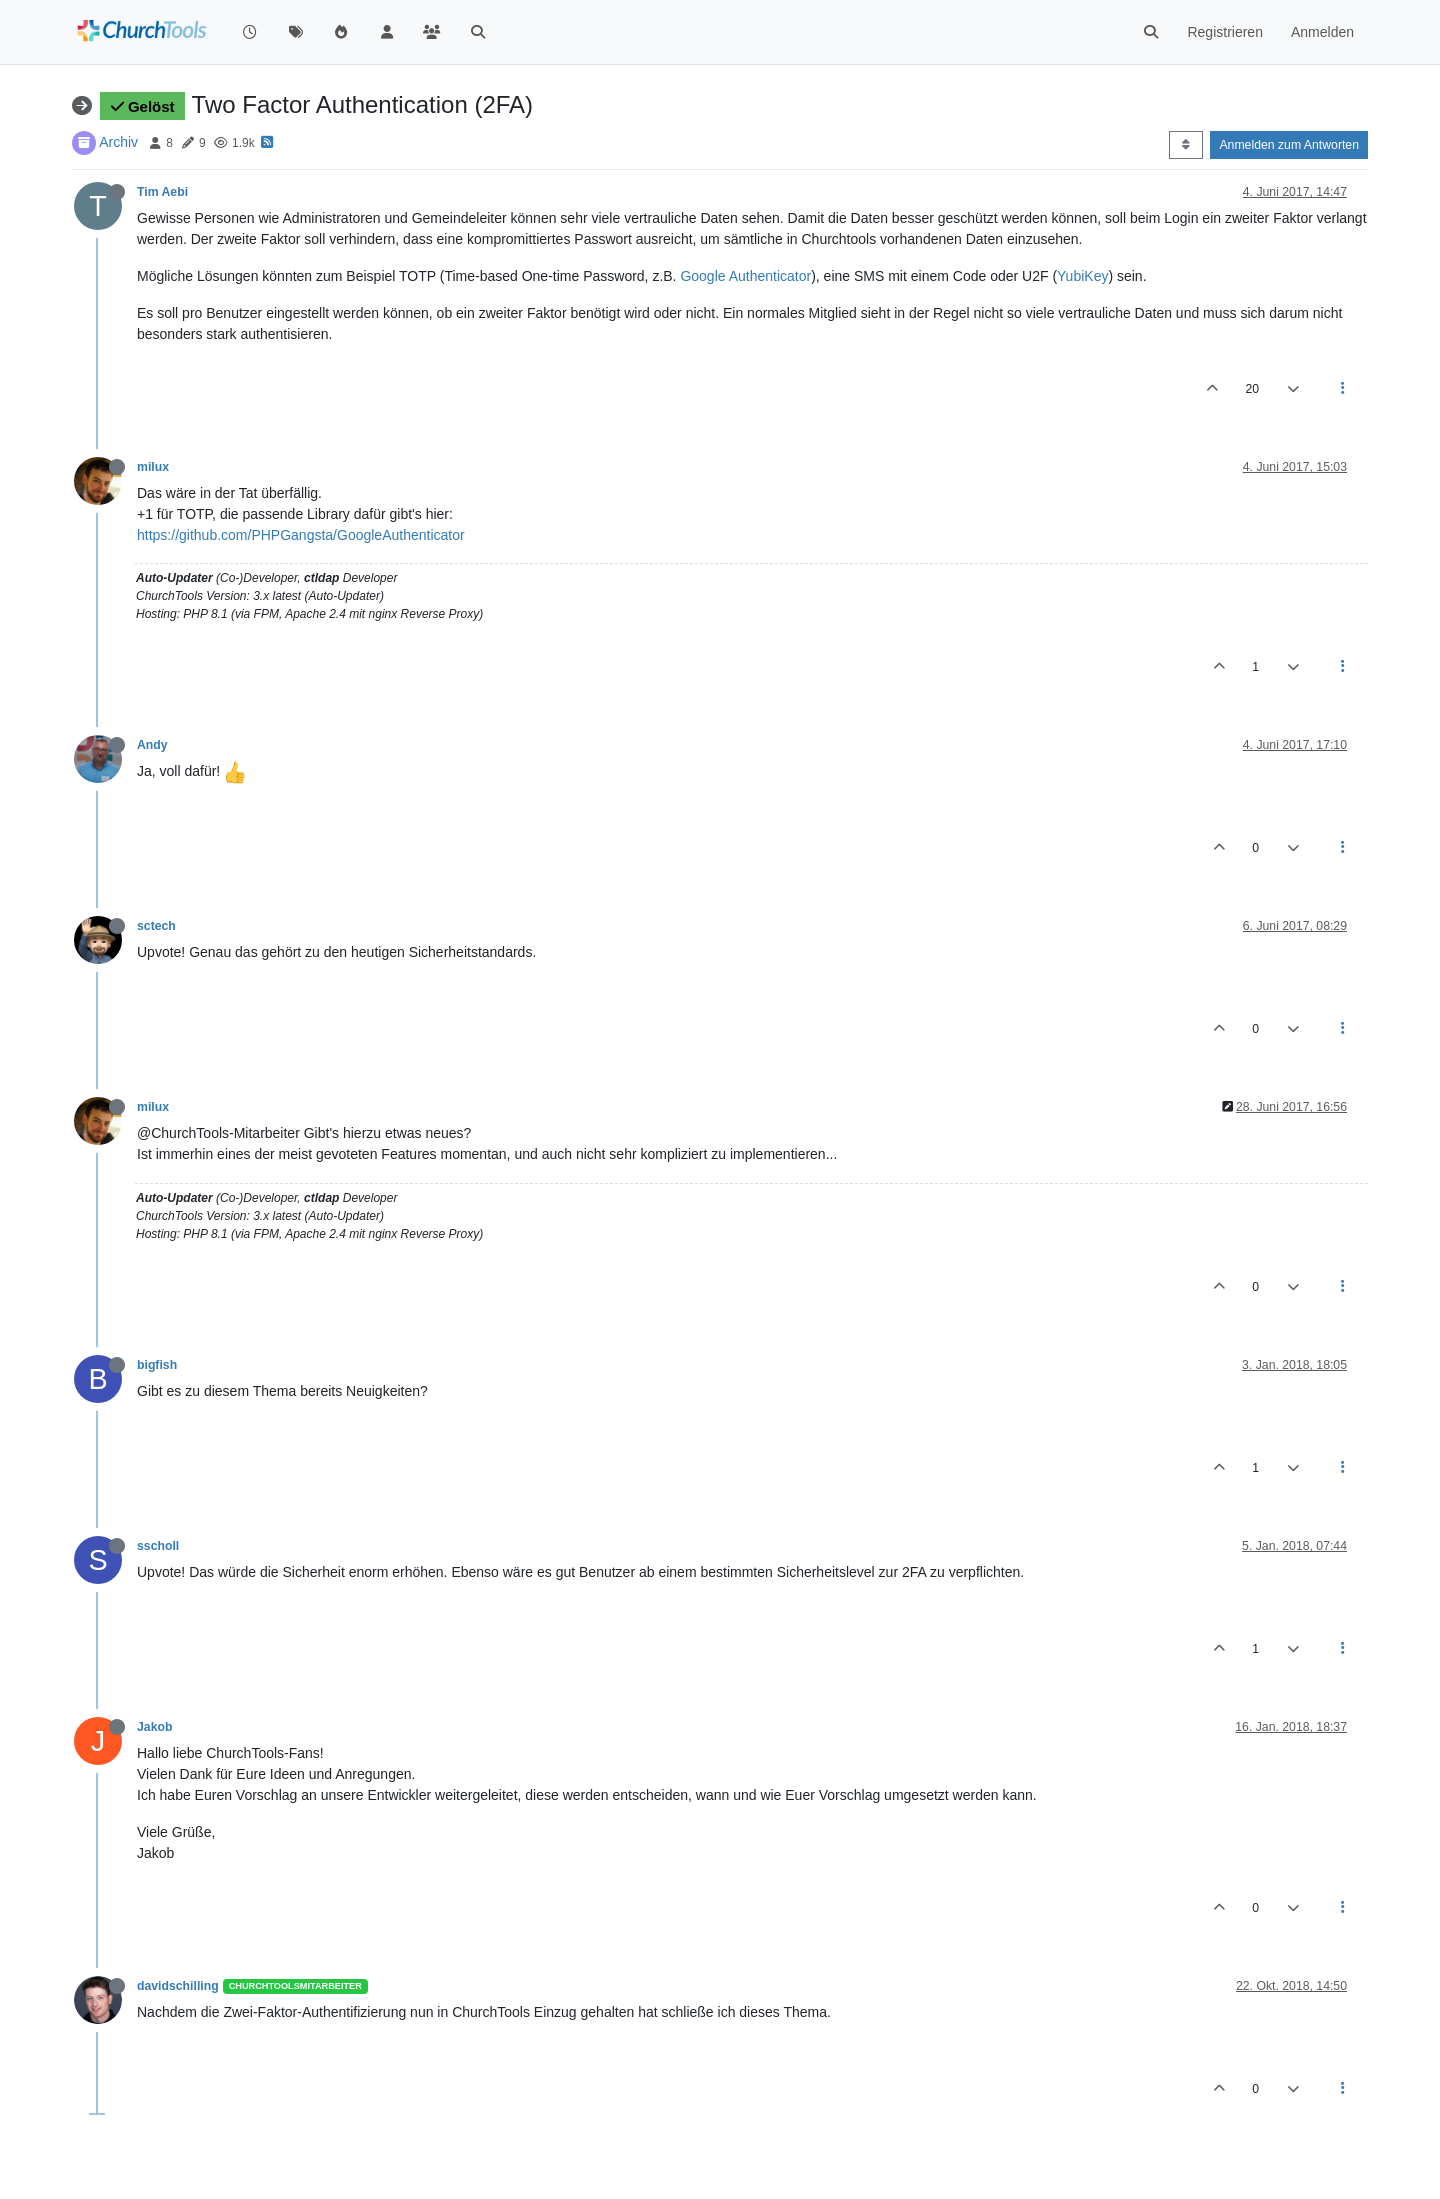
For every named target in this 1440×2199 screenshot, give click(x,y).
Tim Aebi (162, 192)
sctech (156, 926)
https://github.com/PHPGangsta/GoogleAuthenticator (301, 535)
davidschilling (178, 1986)
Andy (152, 745)
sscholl (158, 1546)
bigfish (157, 1365)
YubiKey (1082, 276)
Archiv (118, 142)
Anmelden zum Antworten (1289, 145)
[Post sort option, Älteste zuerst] (1185, 145)
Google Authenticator (745, 276)
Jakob (154, 1727)
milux (153, 467)
